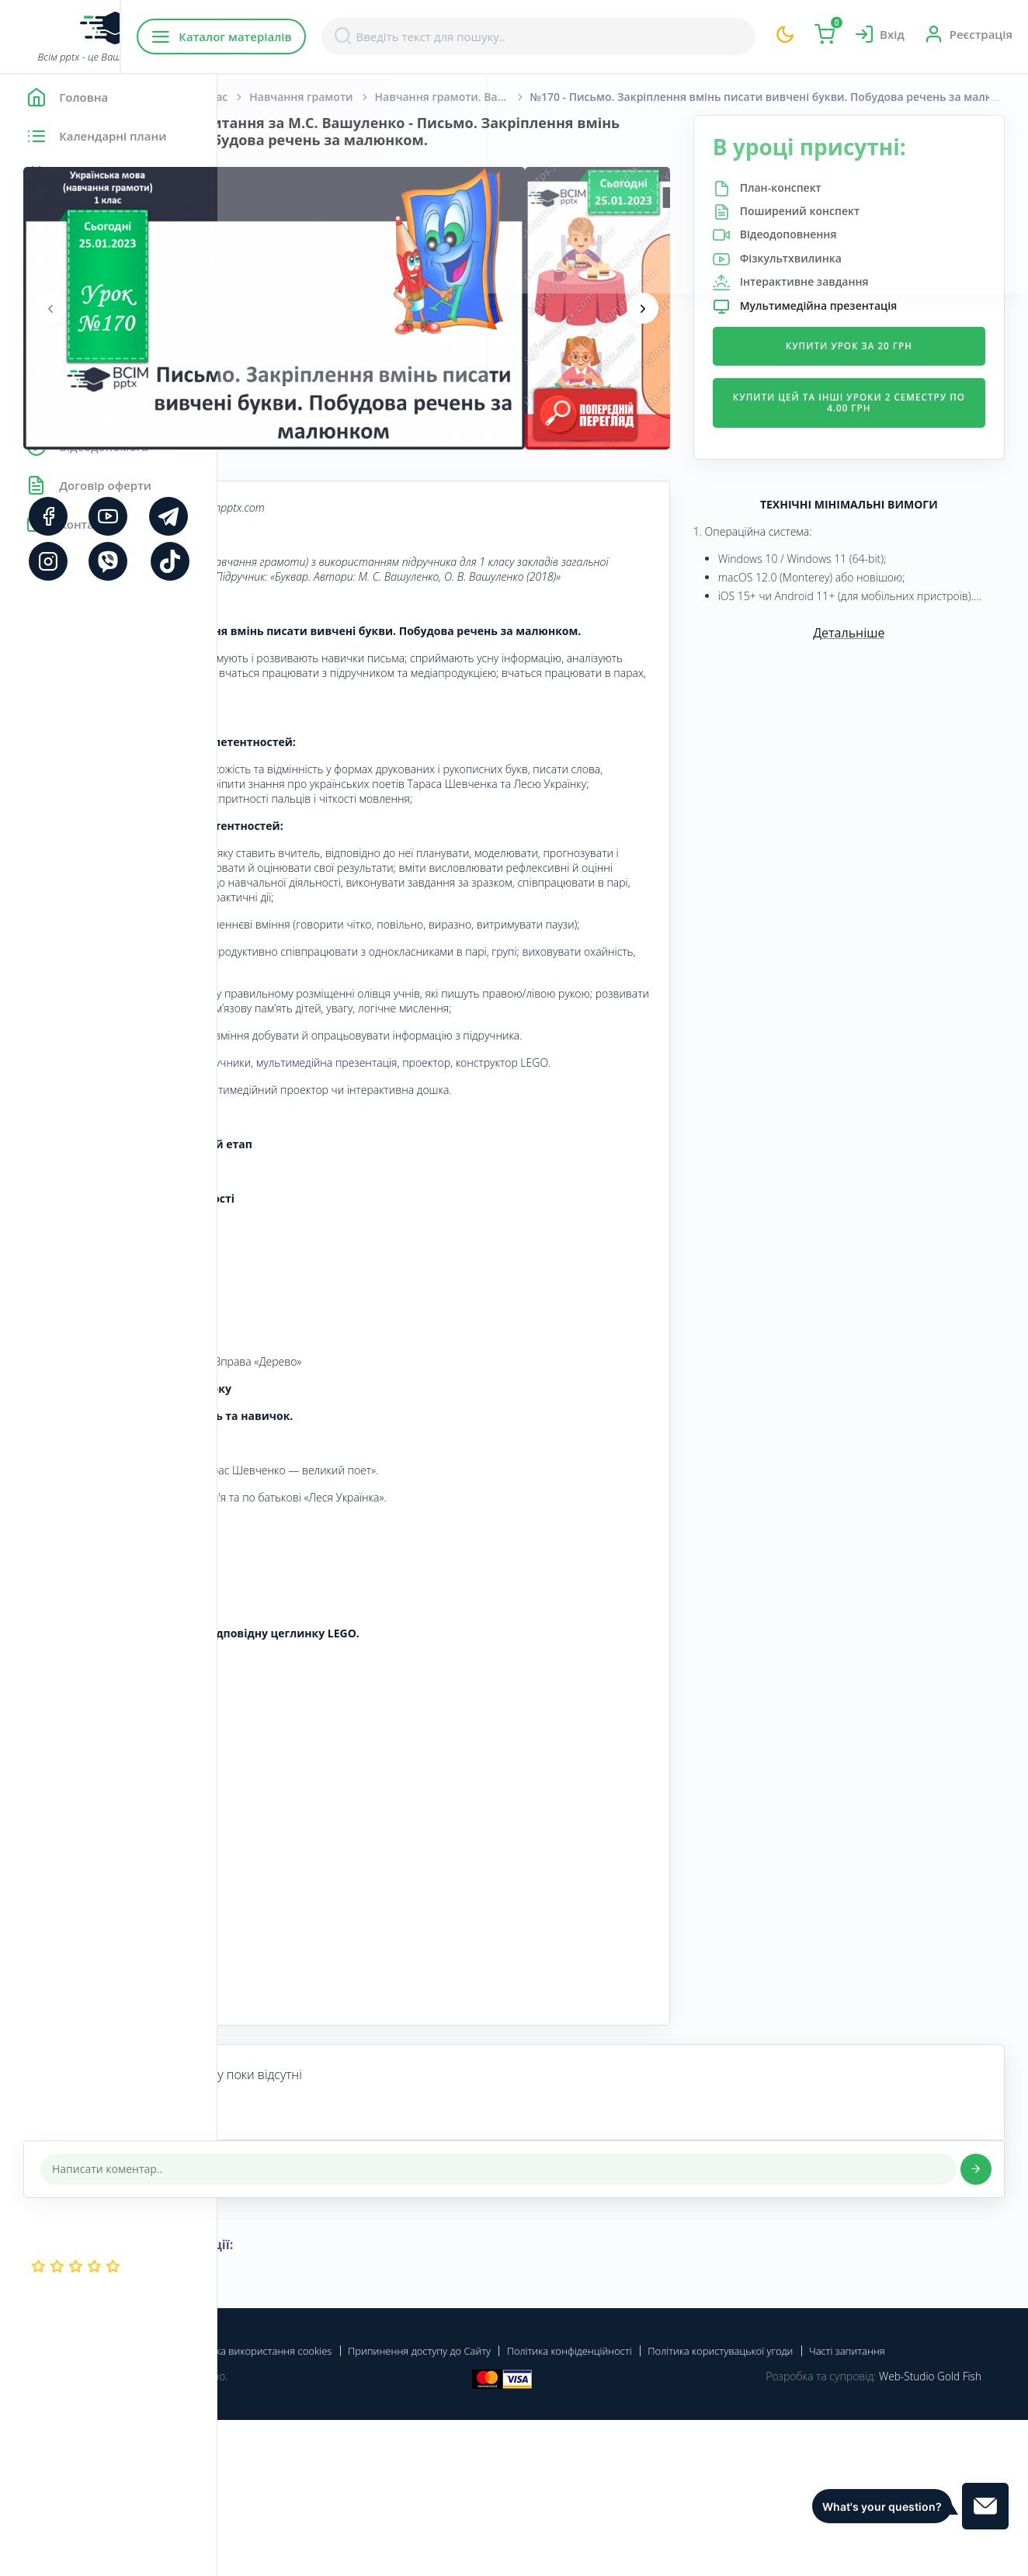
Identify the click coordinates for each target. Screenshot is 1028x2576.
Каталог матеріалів (317, 36)
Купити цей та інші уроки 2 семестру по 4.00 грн (885, 403)
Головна (264, 96)
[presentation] (267, 324)
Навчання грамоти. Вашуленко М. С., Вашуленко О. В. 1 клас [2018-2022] (670, 96)
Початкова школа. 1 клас (376, 96)
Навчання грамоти (518, 96)
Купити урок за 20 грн (885, 345)
